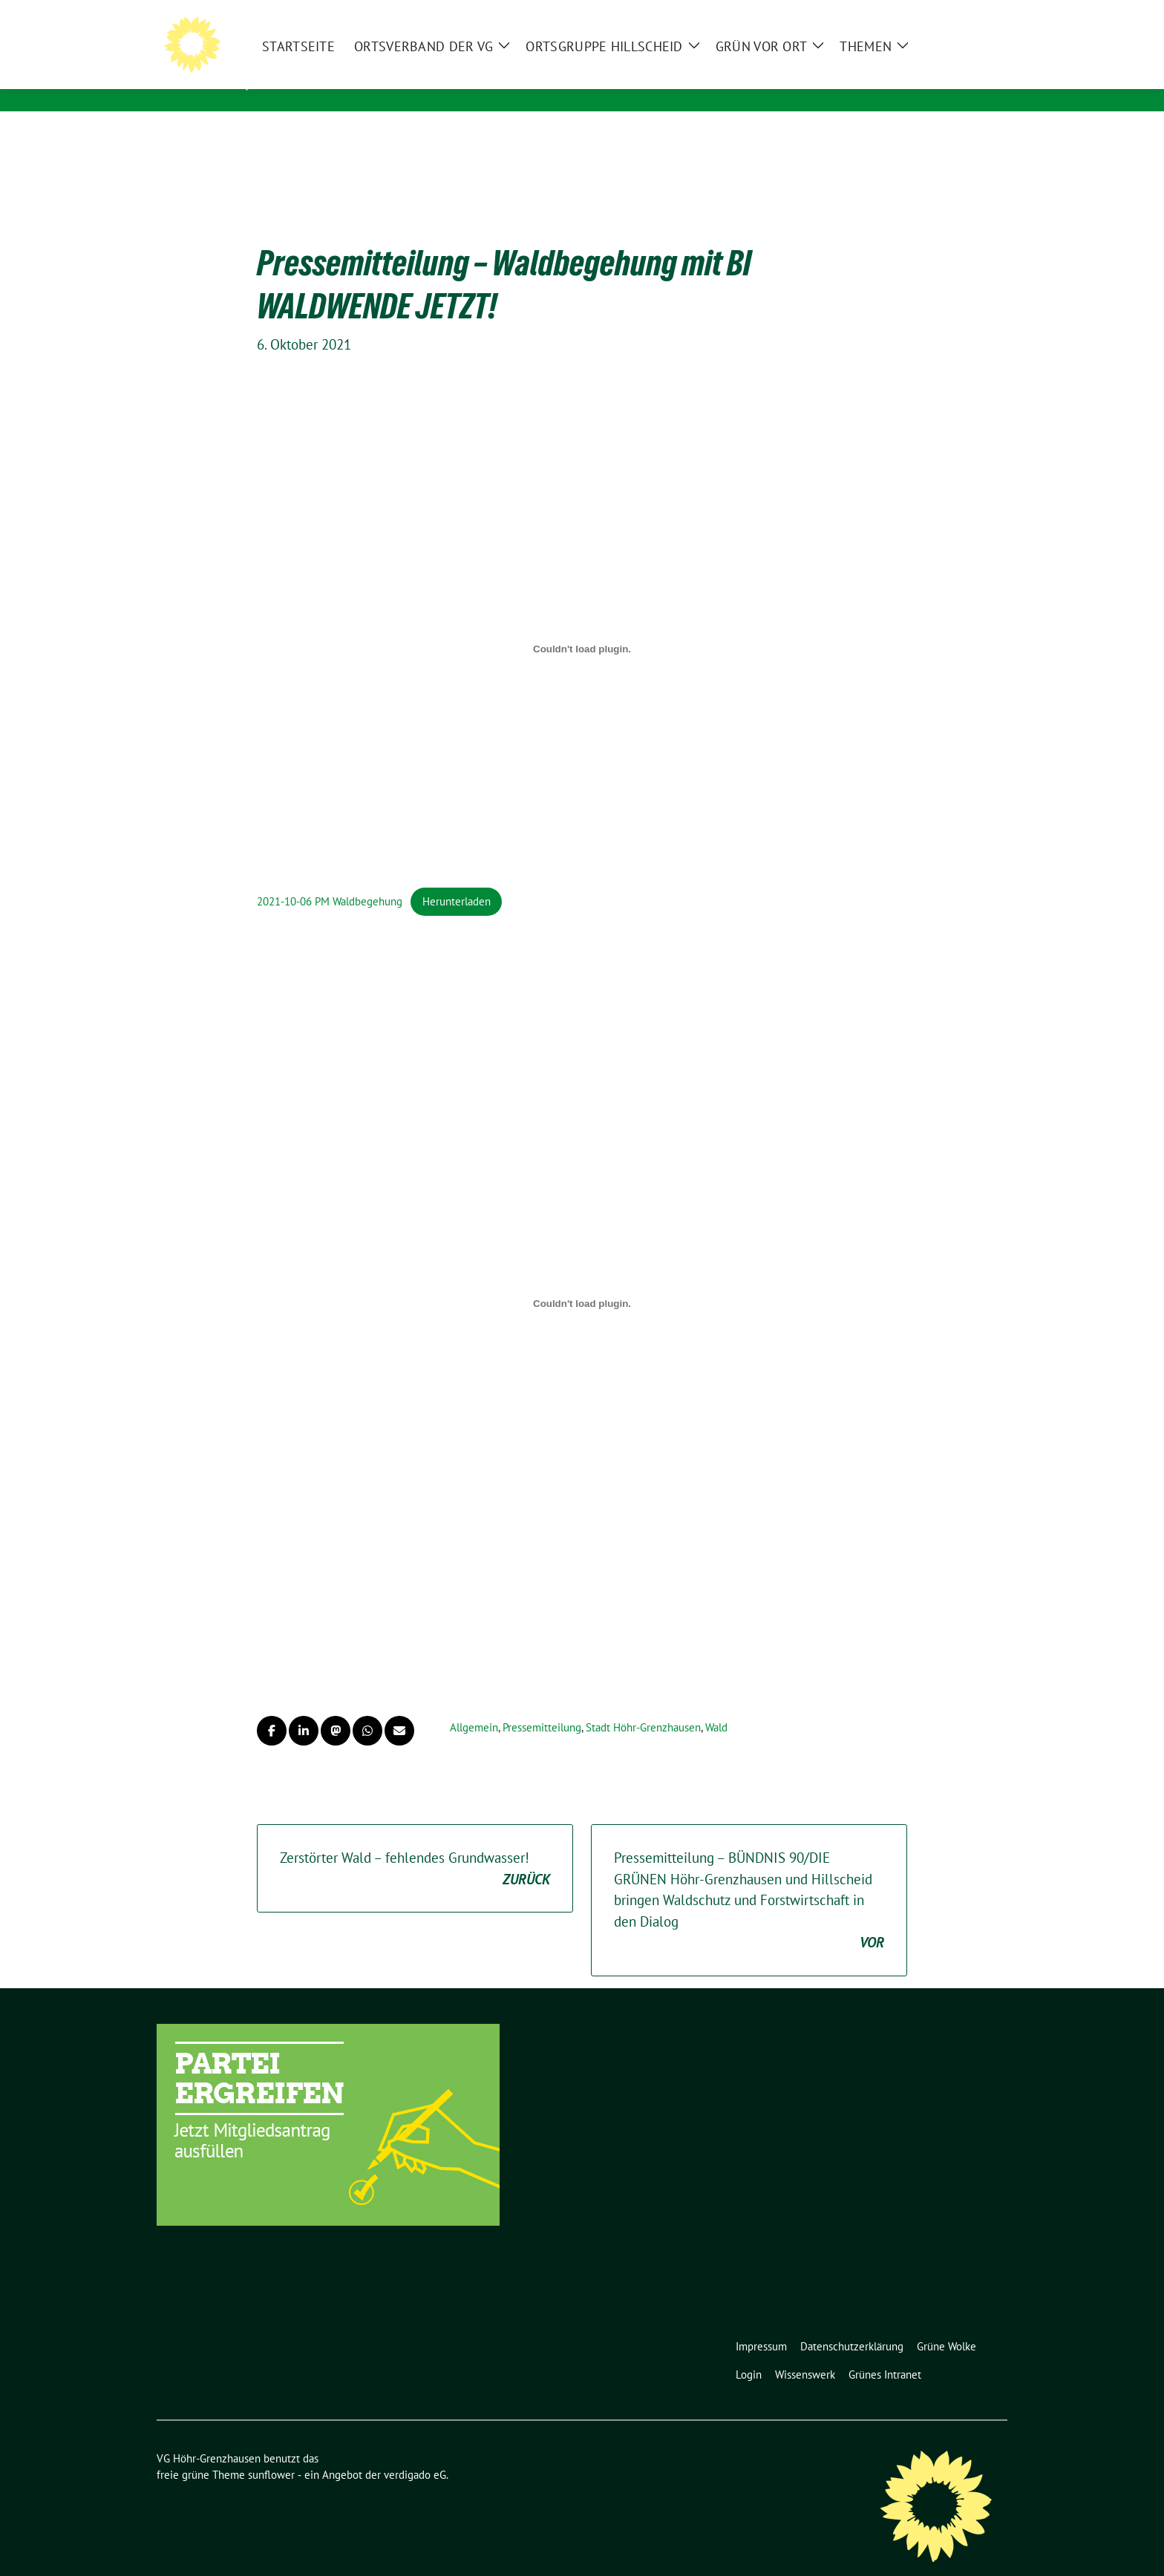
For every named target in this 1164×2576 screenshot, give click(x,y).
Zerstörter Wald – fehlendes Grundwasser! (415, 1846)
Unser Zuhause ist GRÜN (362, 81)
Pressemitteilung (542, 1704)
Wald (716, 1704)
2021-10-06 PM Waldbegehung (329, 878)
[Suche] (960, 14)
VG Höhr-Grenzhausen (368, 60)
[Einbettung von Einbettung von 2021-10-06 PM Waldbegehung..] (582, 625)
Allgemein (474, 1704)
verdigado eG (415, 2452)
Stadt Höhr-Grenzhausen (643, 1704)
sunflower (271, 2452)
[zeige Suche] (981, 14)
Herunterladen (456, 878)
